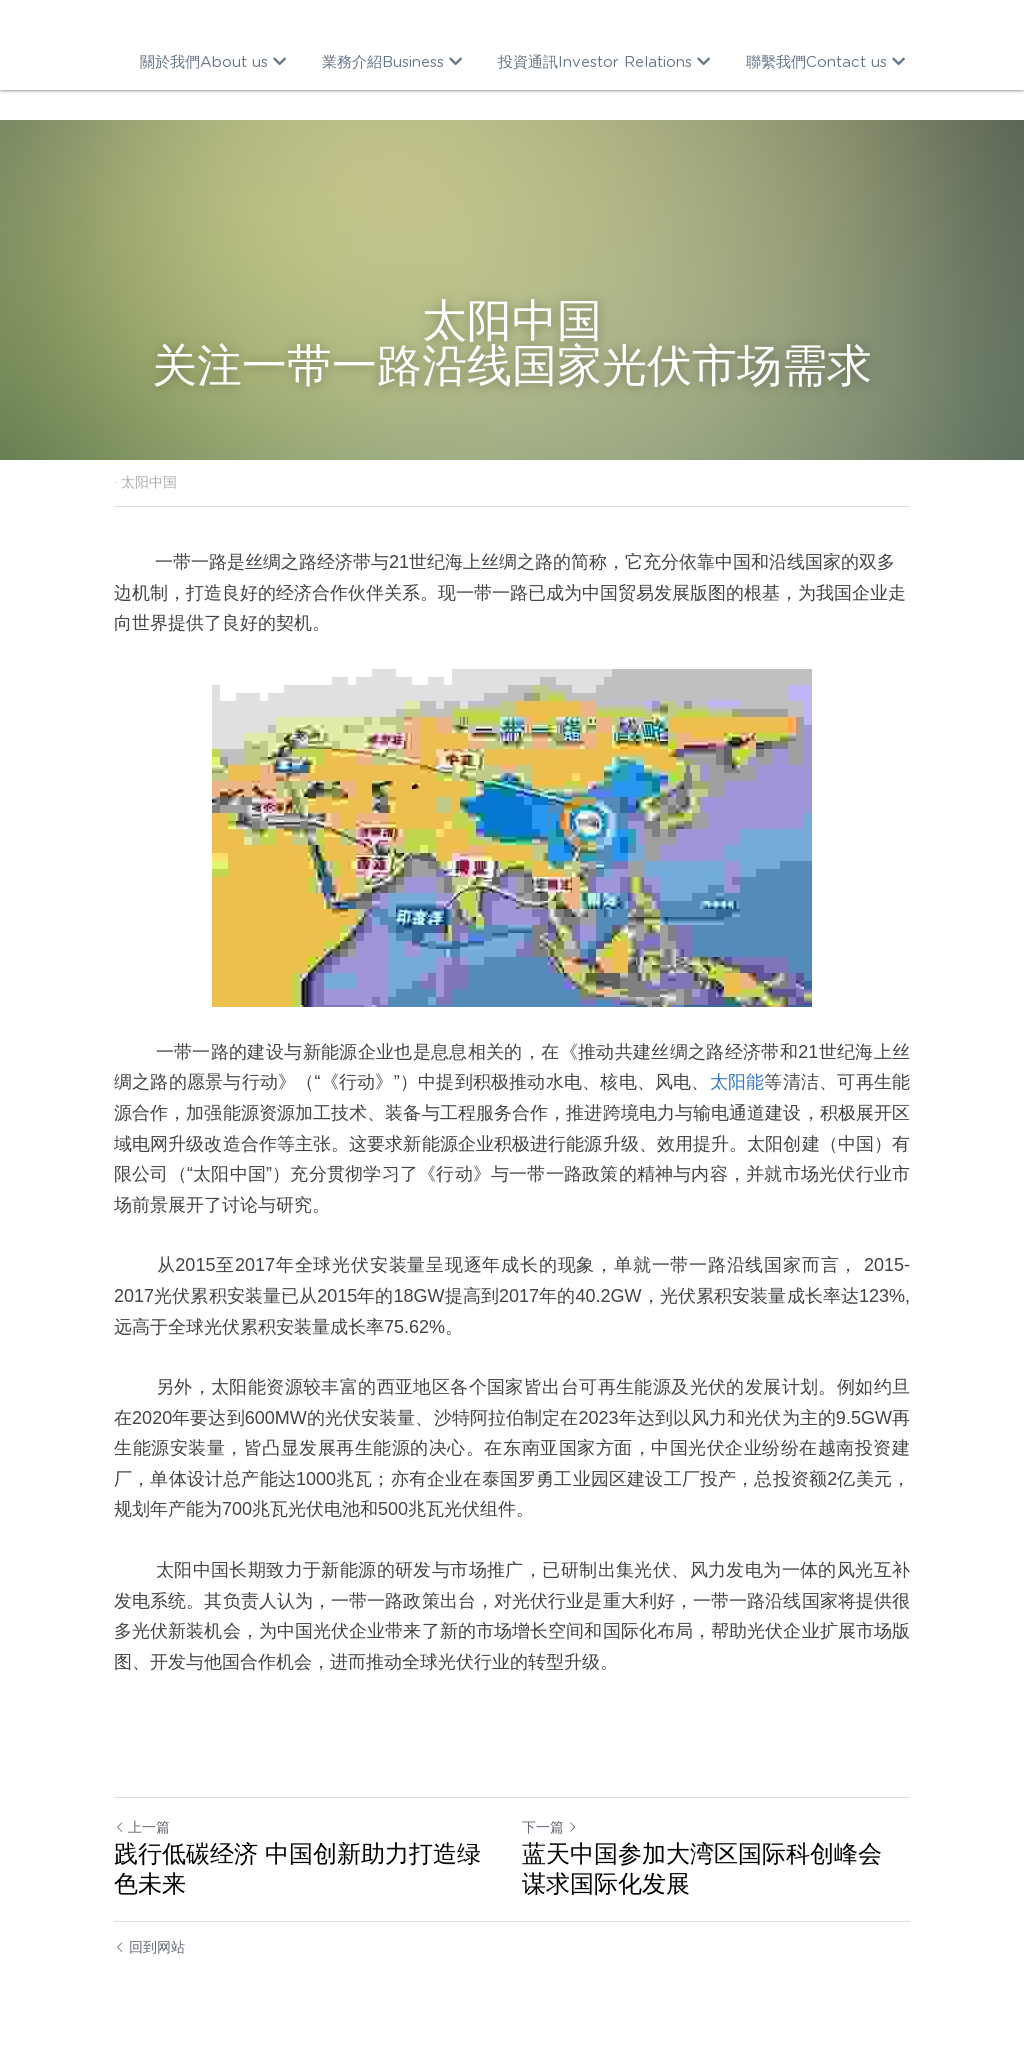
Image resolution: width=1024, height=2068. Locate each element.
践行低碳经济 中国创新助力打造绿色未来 (297, 1868)
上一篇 (142, 1827)
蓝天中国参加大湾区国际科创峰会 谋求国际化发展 (702, 1868)
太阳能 (737, 1082)
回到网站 (149, 1947)
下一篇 (550, 1827)
